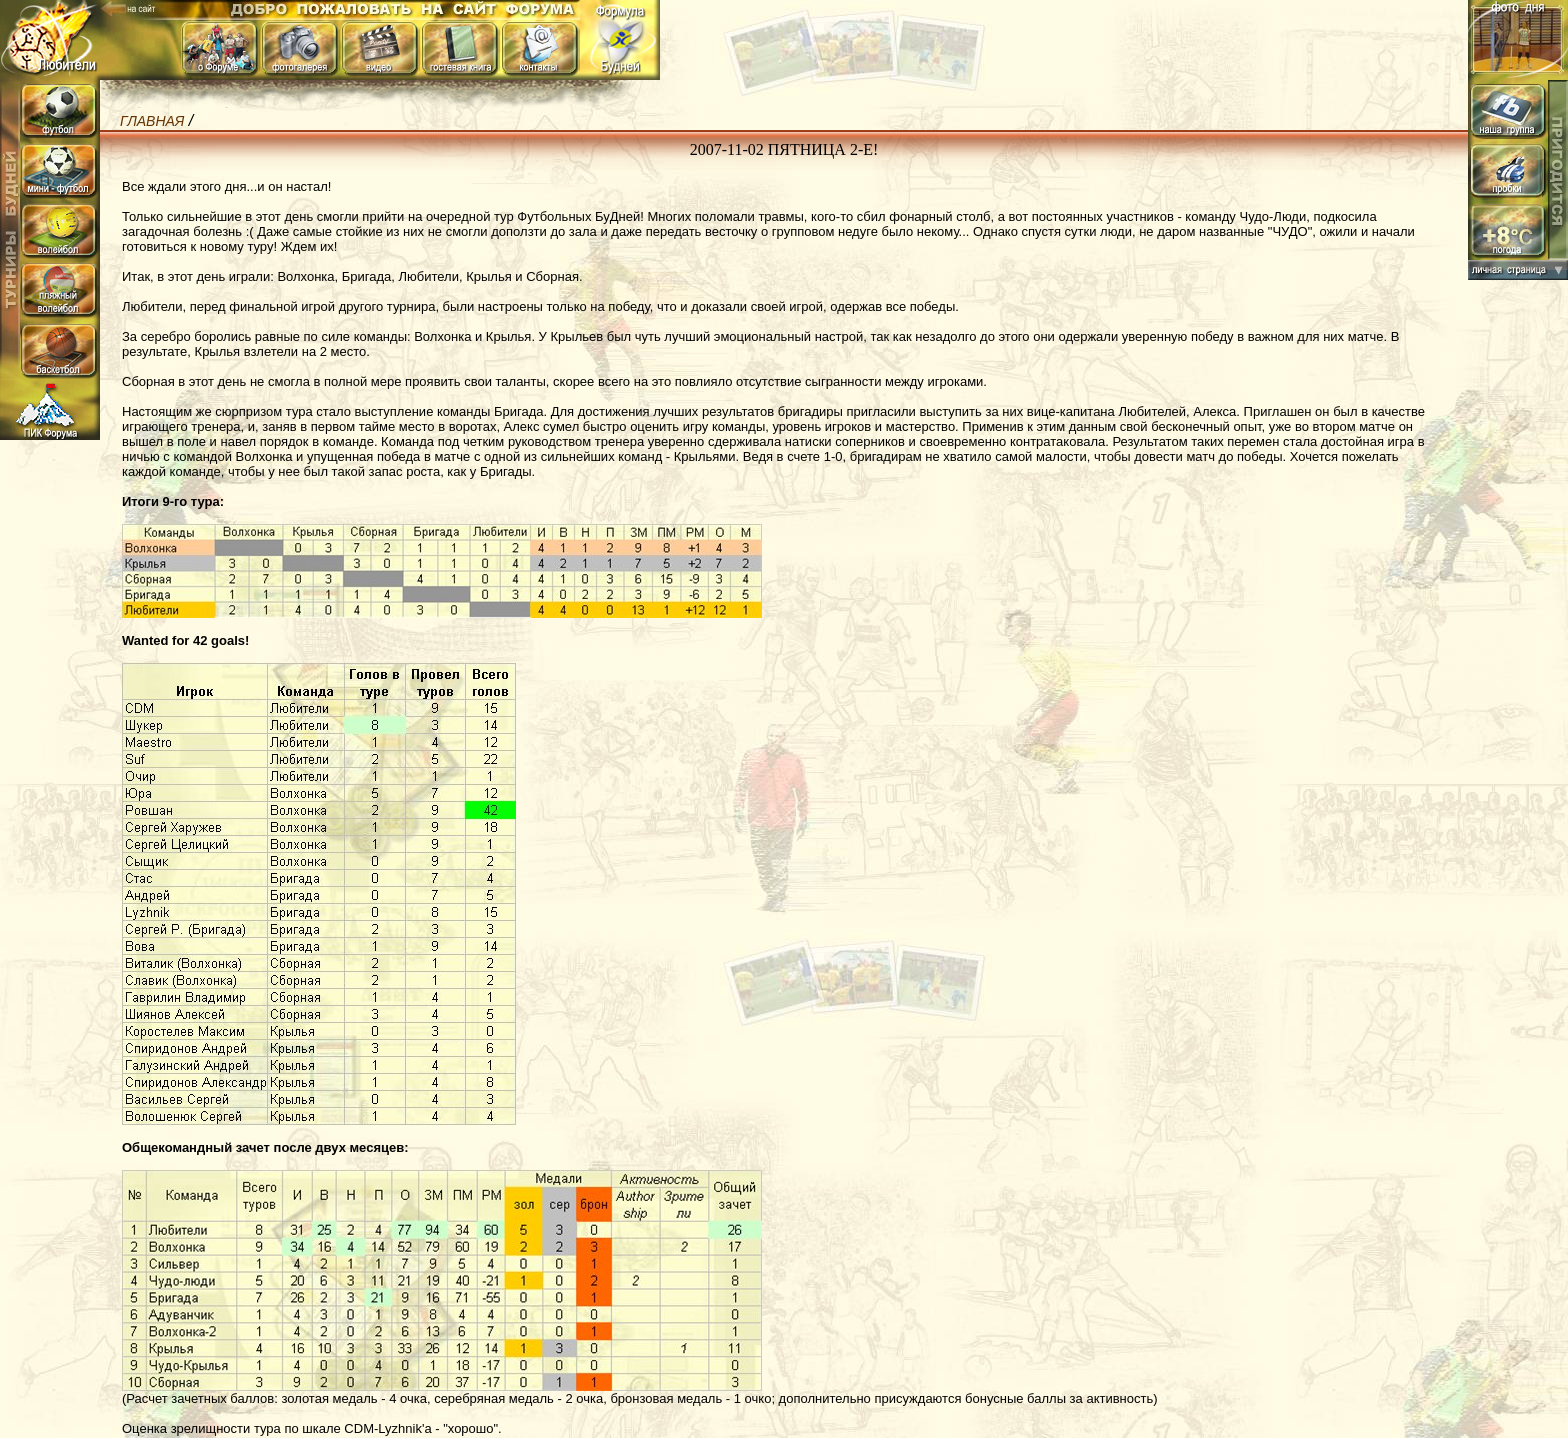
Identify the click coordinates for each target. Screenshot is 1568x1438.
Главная (152, 121)
